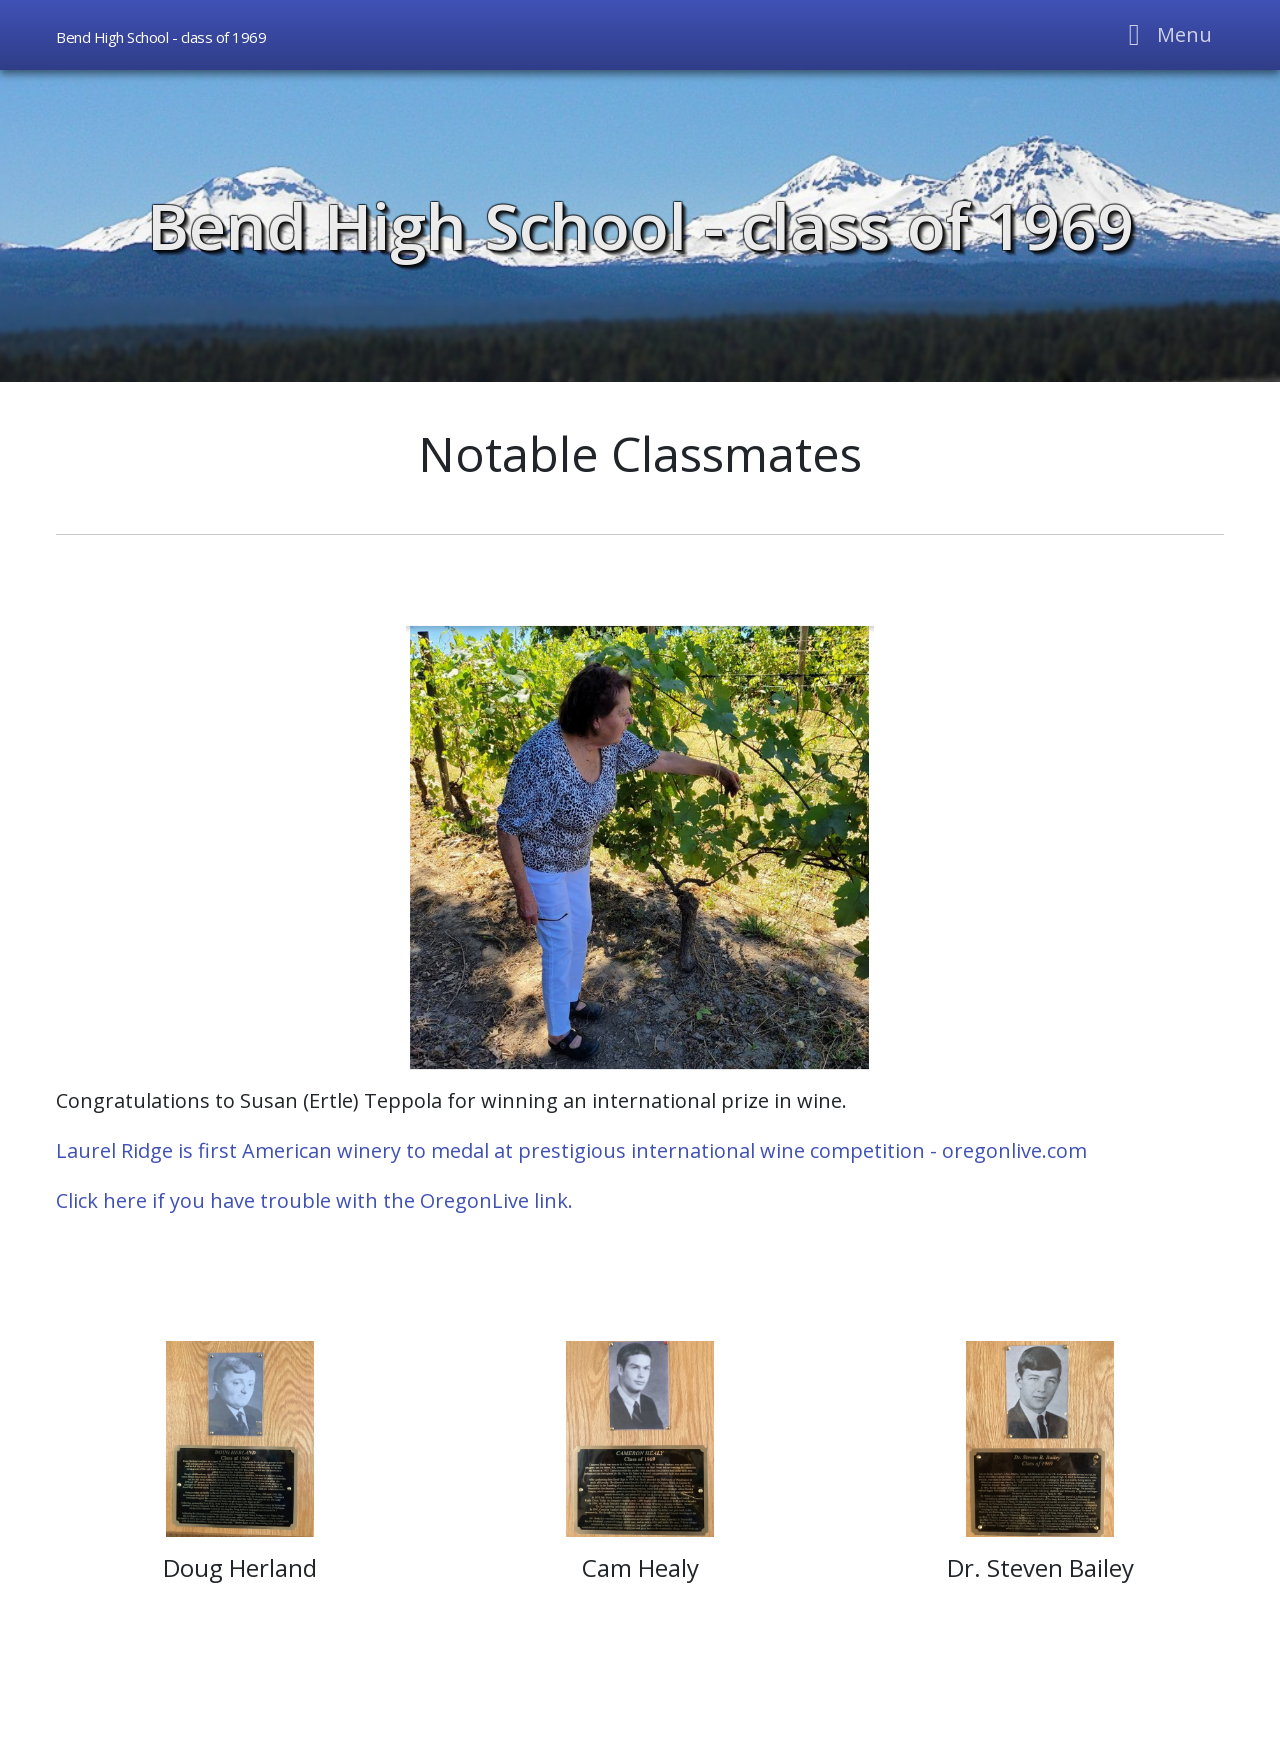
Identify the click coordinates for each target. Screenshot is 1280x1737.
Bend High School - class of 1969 (640, 225)
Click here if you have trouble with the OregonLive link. (314, 1200)
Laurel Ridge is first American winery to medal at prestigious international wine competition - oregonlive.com (571, 1150)
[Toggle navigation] (1164, 35)
